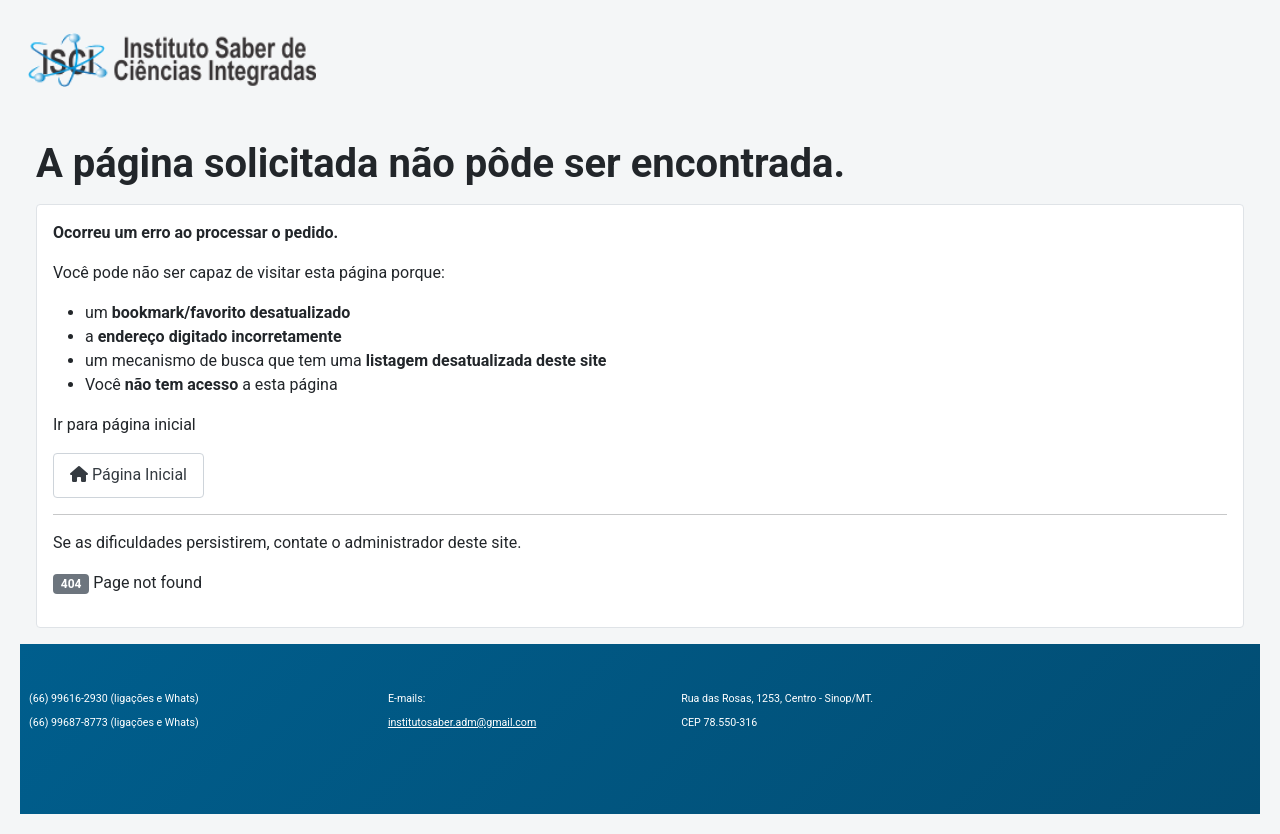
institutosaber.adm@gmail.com (462, 722)
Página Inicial (128, 474)
